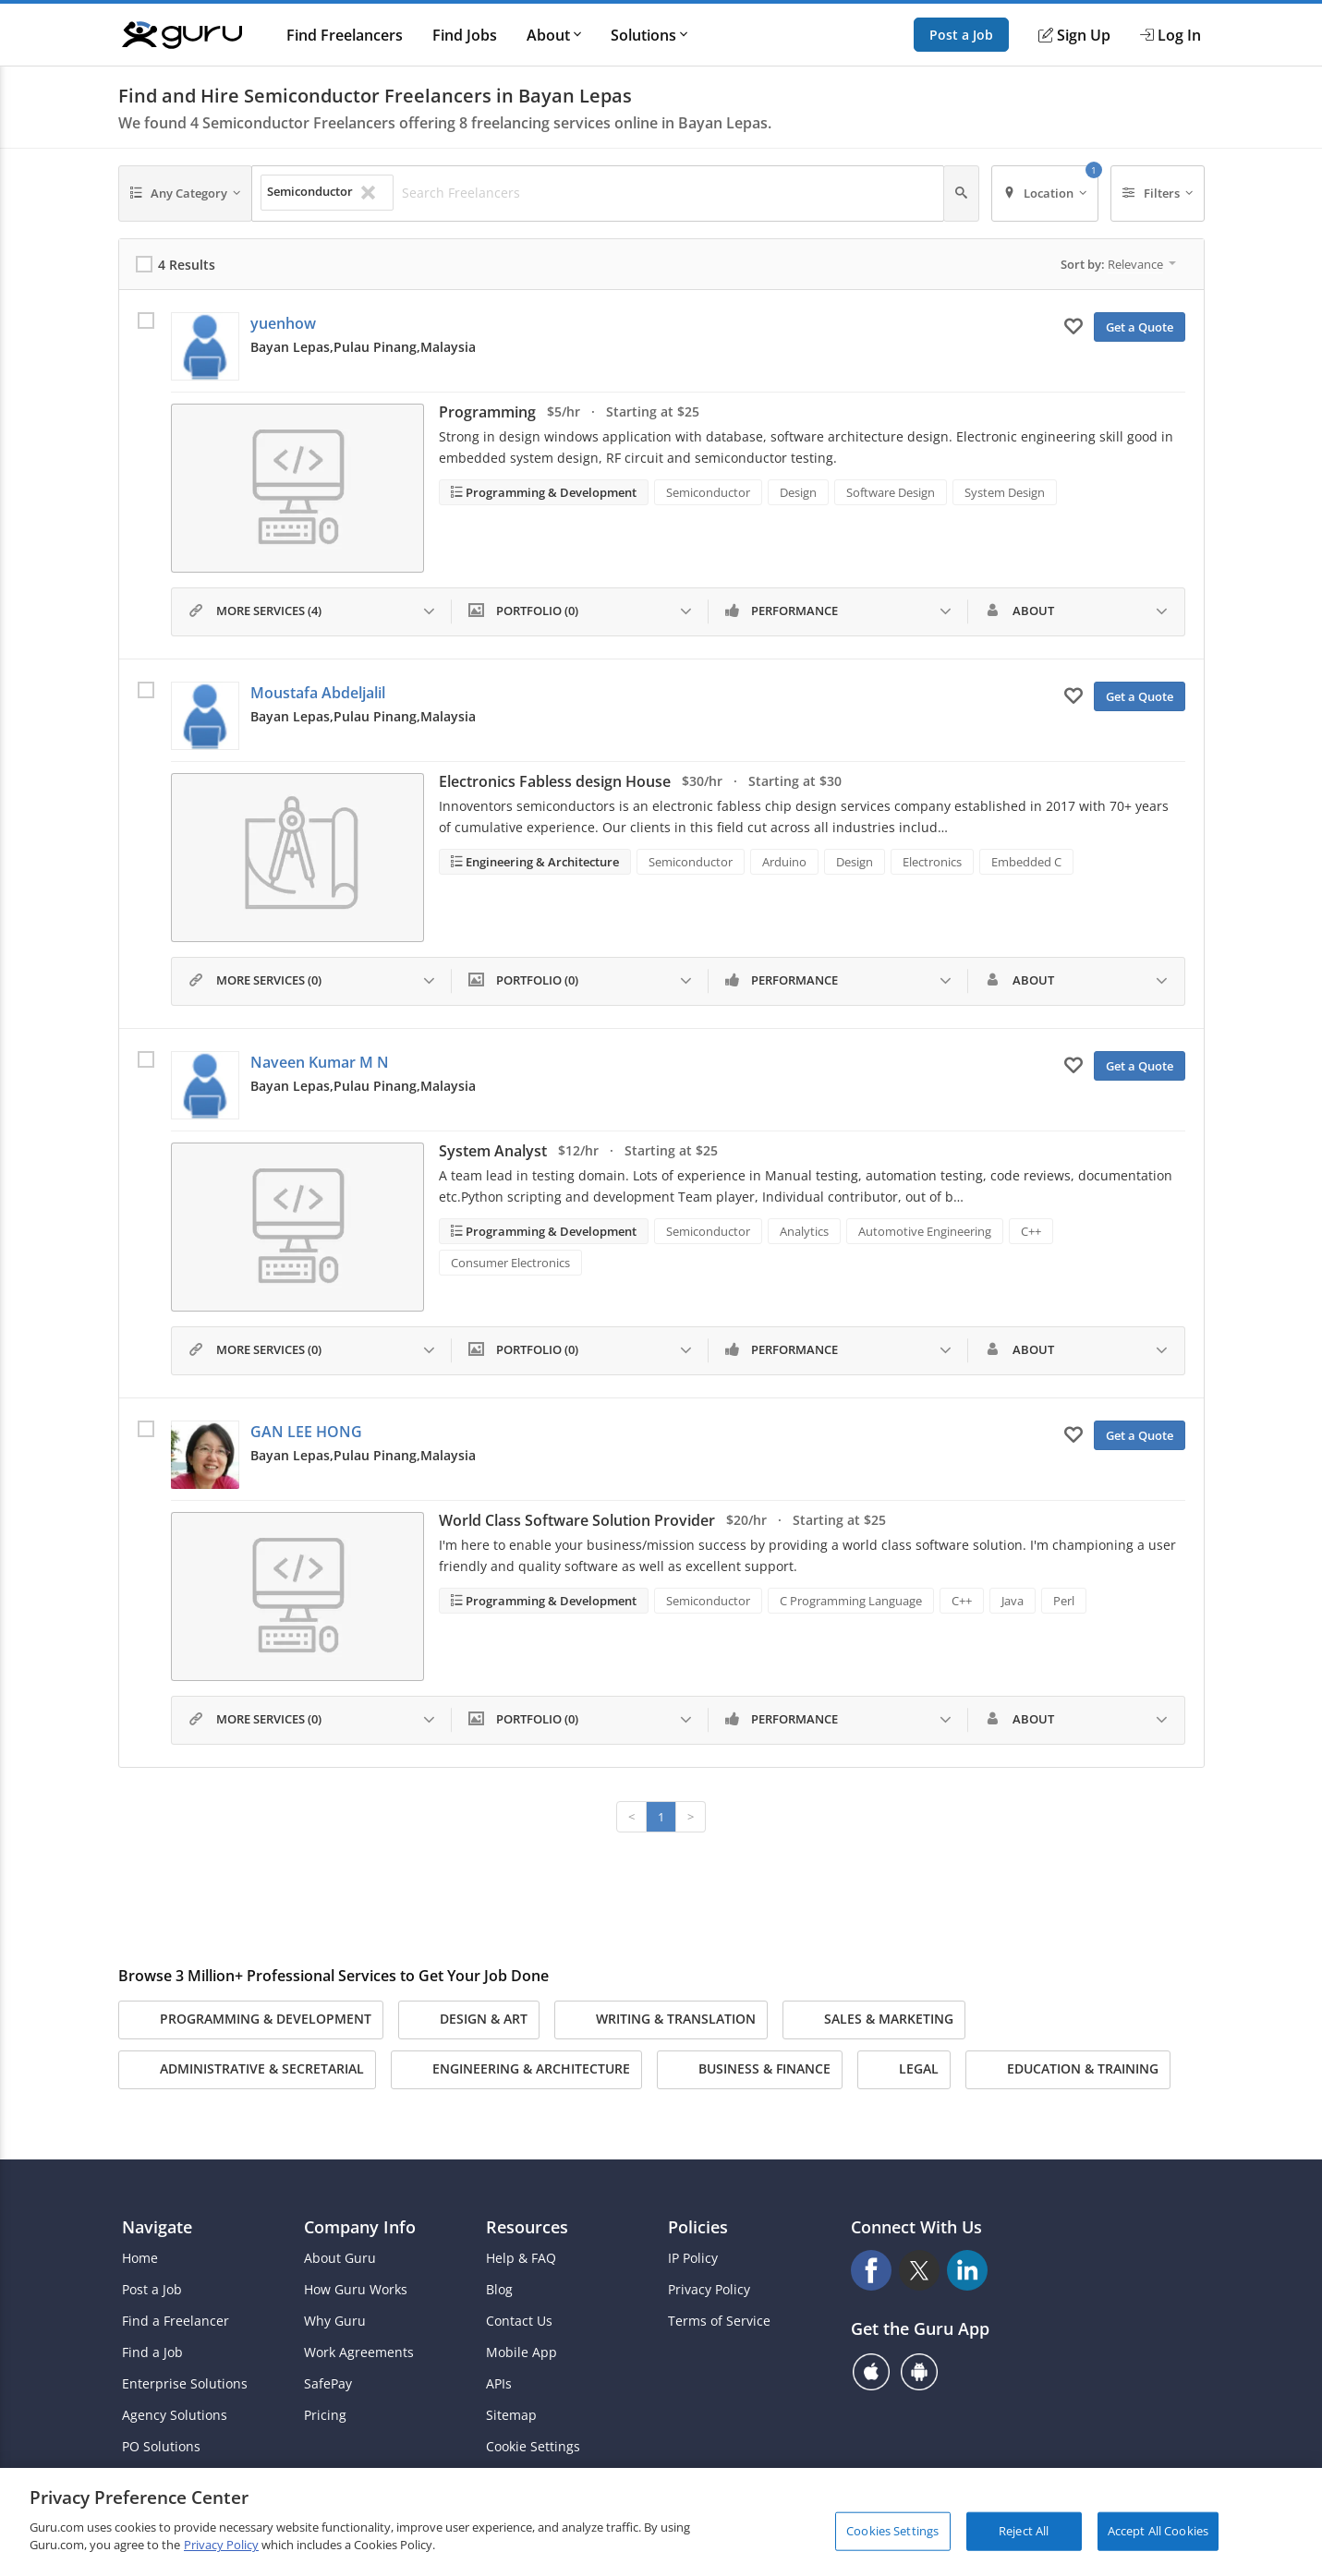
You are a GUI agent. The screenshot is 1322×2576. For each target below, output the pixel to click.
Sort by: (1118, 264)
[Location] (1045, 193)
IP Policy (693, 2258)
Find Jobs (464, 35)
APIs (499, 2384)
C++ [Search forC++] (1031, 1231)
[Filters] (1157, 193)
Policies (698, 2227)
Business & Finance (750, 2070)
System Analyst (493, 1151)
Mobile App (521, 2352)
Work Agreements (359, 2352)
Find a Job (152, 2352)
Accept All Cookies (1158, 2530)
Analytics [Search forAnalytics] (804, 1231)
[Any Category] (185, 193)
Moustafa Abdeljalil (317, 693)
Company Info (360, 2227)
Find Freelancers (344, 35)
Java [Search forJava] (1012, 1600)
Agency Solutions (174, 2415)
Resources (527, 2227)
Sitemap (511, 2415)
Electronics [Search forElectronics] (932, 861)
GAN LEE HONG (306, 1431)
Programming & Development (550, 492)
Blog (499, 2289)
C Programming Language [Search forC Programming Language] (851, 1600)
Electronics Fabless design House (555, 781)
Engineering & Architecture (541, 861)
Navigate (157, 2227)
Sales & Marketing (873, 2020)
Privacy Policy (709, 2289)
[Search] (961, 193)
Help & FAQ (521, 2258)
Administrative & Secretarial (247, 2070)
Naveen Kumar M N (319, 1062)
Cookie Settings (533, 2446)
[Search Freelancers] (667, 193)
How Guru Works (355, 2289)
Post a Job (961, 34)
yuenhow (283, 323)
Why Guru (335, 2321)
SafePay (328, 2384)
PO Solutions (161, 2446)
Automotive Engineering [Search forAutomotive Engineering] (924, 1231)
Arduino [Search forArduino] (784, 861)
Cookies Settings (892, 2530)
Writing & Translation (661, 2020)
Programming (487, 412)
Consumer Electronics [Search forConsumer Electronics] (510, 1262)
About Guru (340, 2258)
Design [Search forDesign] (798, 492)
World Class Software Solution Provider (577, 1520)
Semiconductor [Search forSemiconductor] (708, 492)
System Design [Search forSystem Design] (1004, 492)
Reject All (1024, 2530)
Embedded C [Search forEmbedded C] (1026, 861)
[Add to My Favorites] (1073, 325)
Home (140, 2258)
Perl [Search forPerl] (1063, 1600)
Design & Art (469, 2020)
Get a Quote (1139, 327)
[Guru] (182, 35)
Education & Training (1067, 2070)
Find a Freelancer (175, 2321)
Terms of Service (719, 2321)
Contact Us (519, 2321)
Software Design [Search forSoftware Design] (890, 492)
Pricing (325, 2415)
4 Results (186, 264)
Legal (904, 2070)
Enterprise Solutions (185, 2384)
